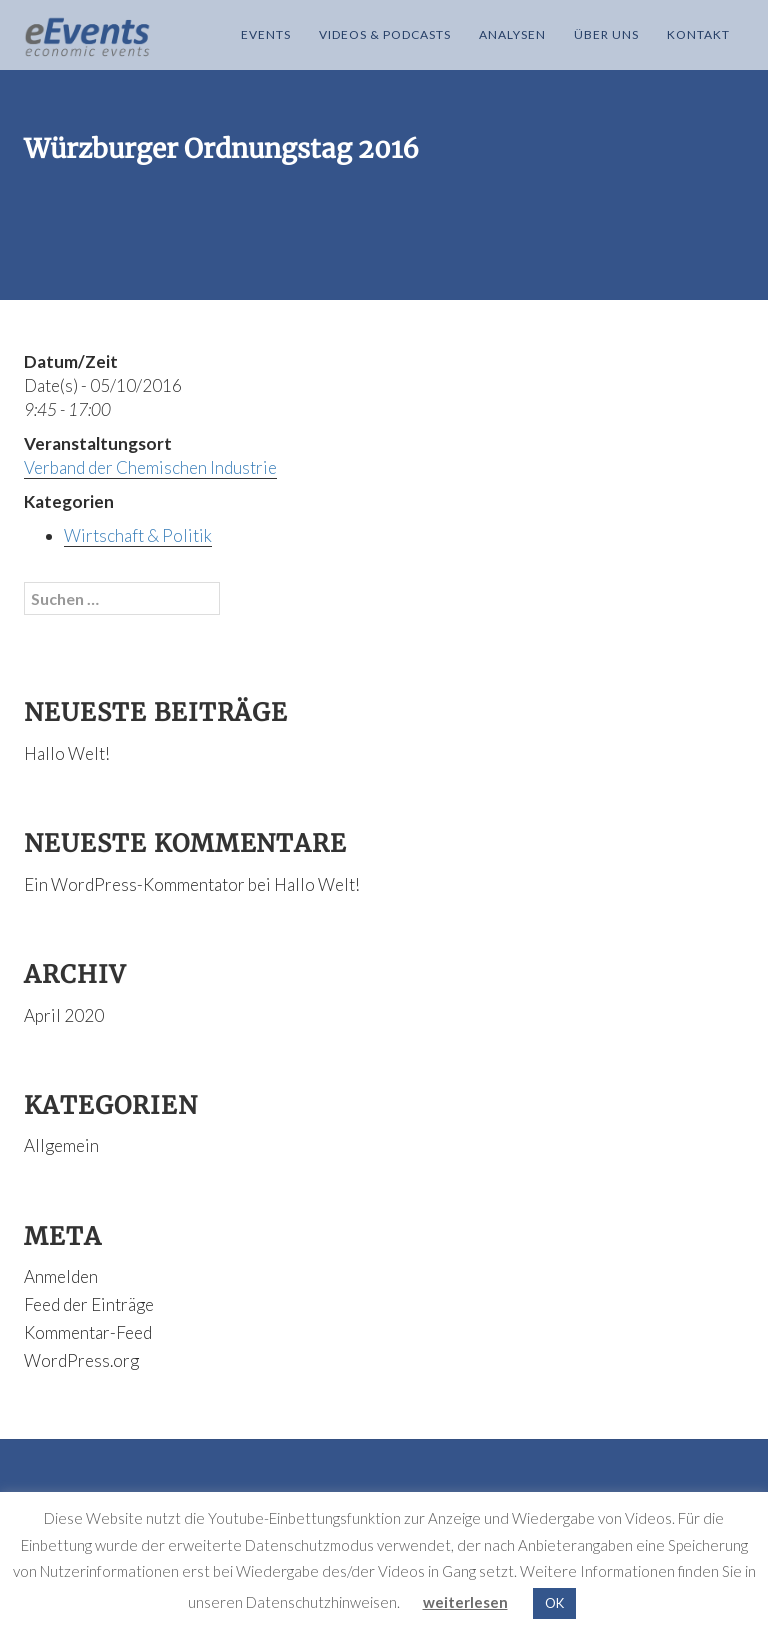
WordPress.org (81, 1360)
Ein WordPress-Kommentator (134, 884)
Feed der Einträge (89, 1304)
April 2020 (64, 1015)
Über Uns (606, 34)
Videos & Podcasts (385, 34)
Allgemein (61, 1145)
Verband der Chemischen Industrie (150, 467)
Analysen (512, 34)
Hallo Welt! (67, 753)
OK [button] (554, 1603)
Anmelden (61, 1276)
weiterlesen (465, 1602)
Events (266, 34)
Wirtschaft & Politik (138, 535)
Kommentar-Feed (88, 1332)
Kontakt (698, 34)
